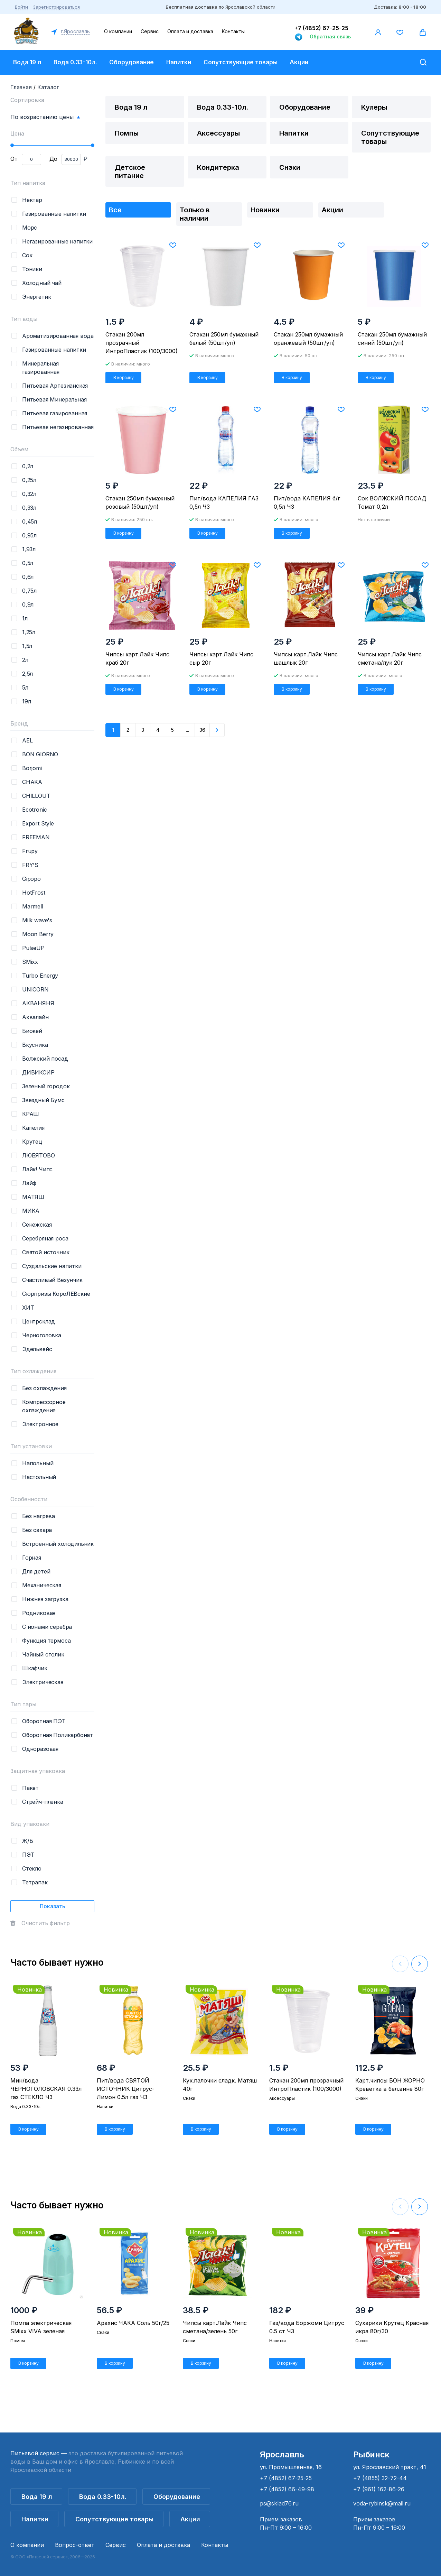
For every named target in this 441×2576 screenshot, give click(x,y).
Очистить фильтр (45, 1923)
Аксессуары (218, 133)
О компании (118, 31)
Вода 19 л (27, 62)
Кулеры (374, 107)
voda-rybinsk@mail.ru (382, 2503)
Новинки (265, 210)
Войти (21, 7)
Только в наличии (194, 214)
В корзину (123, 377)
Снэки (289, 167)
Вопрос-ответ (74, 2544)
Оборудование (131, 62)
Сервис (150, 31)
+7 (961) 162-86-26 (378, 2489)
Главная (21, 87)
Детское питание (130, 171)
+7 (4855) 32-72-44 (380, 2478)
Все (115, 210)
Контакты (233, 31)
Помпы (127, 133)
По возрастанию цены (42, 116)
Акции (299, 62)
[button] (419, 1964)
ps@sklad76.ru (279, 2503)
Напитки (178, 62)
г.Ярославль (74, 31)
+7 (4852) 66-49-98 (287, 2489)
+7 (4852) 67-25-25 (321, 28)
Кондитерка (218, 167)
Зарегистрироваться (56, 7)
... (187, 730)
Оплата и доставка (190, 31)
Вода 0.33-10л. (75, 62)
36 (202, 730)
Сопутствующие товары (241, 62)
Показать (52, 1906)
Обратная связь (330, 36)
